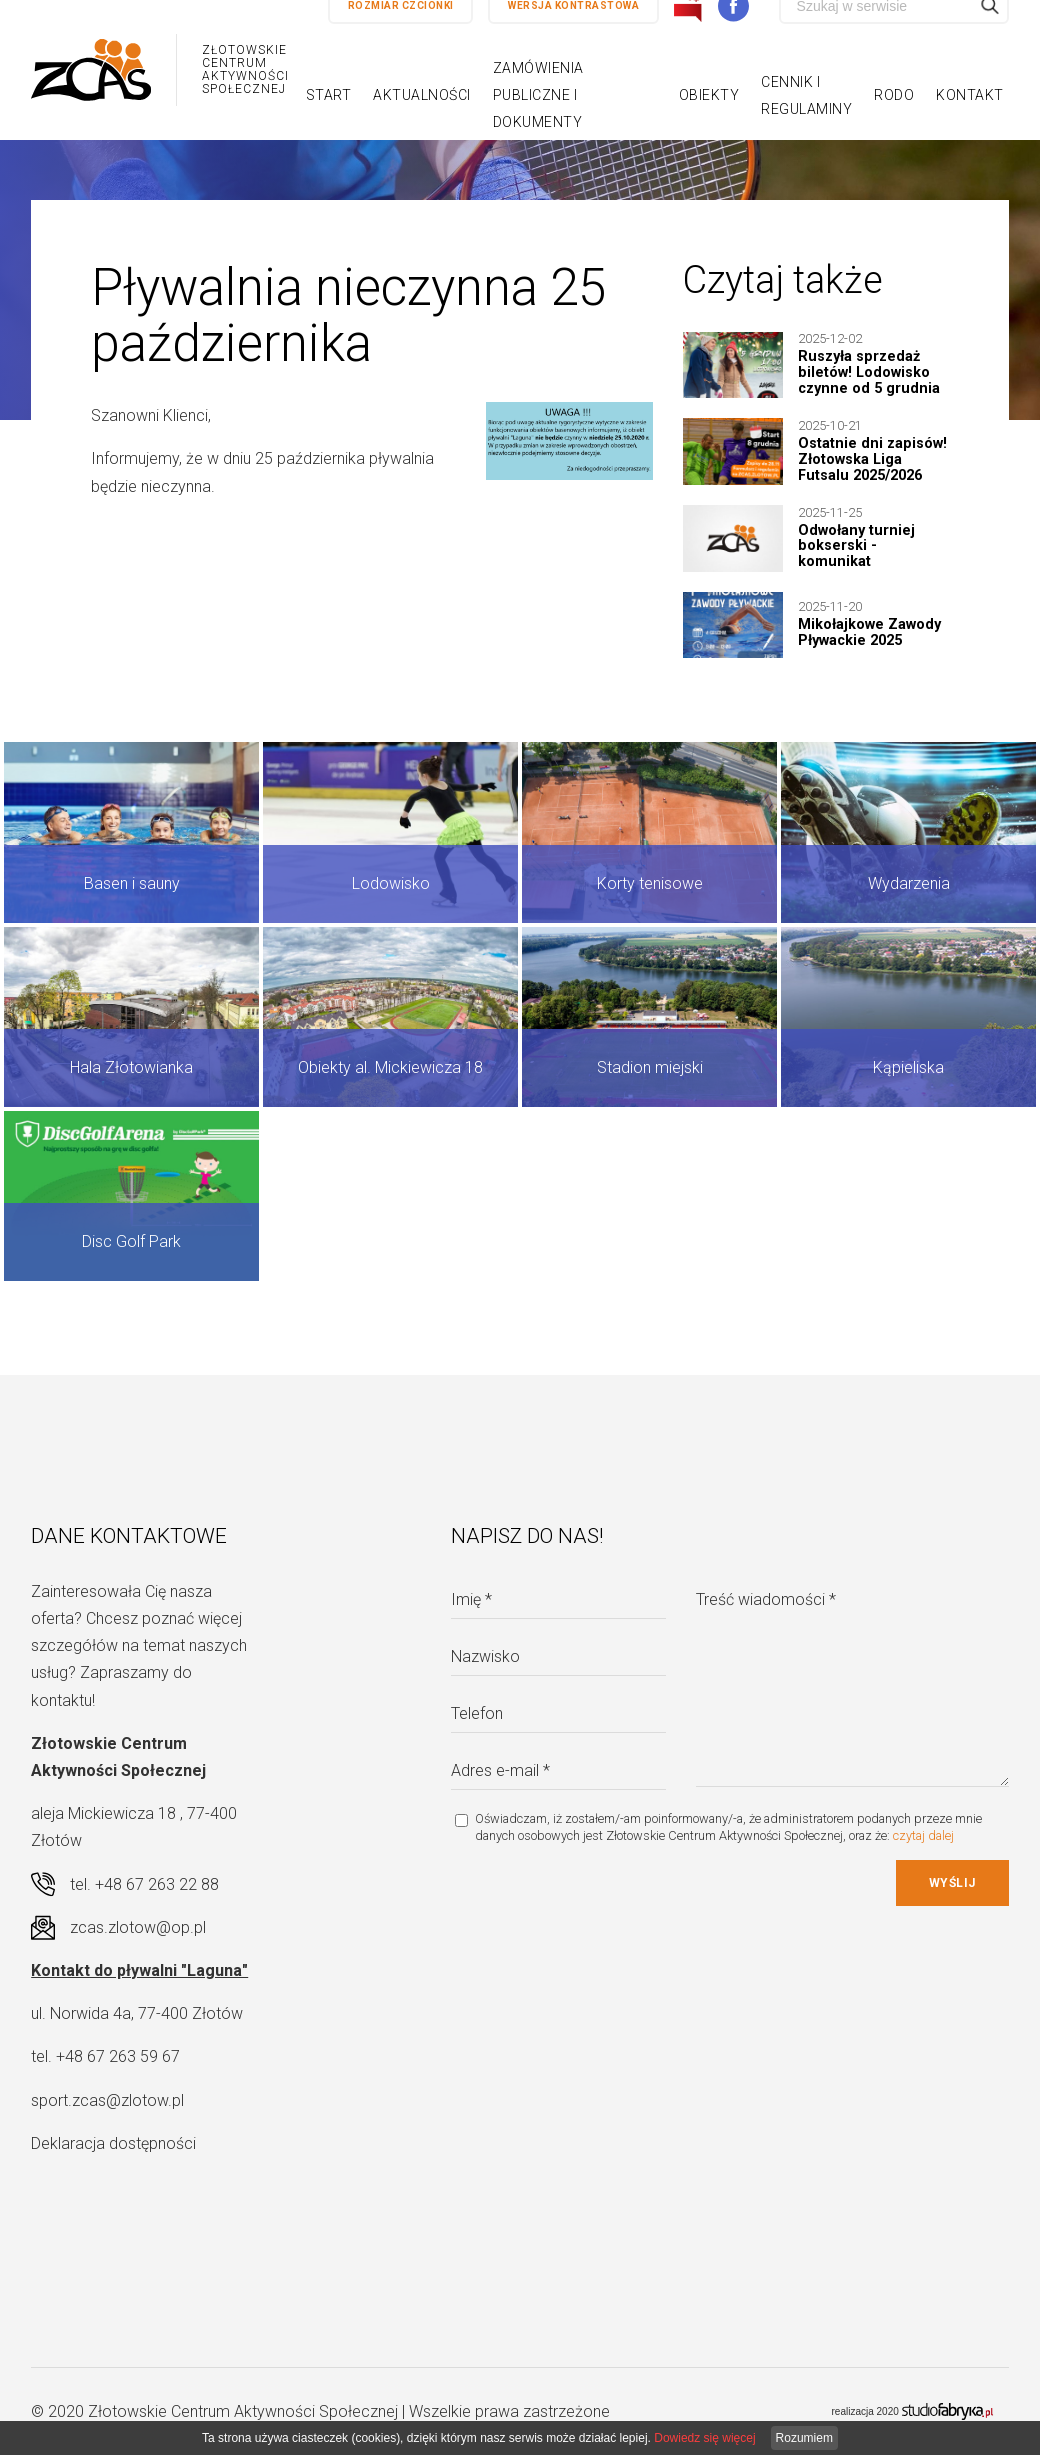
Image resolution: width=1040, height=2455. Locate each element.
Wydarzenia (909, 883)
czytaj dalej (923, 1835)
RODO (894, 95)
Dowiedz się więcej (704, 2438)
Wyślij (952, 1883)
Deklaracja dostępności (113, 2143)
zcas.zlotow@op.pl (138, 1927)
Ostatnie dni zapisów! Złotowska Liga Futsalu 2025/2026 (872, 459)
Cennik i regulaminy (806, 95)
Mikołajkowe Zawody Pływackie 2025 (869, 632)
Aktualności (422, 95)
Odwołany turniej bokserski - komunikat (856, 546)
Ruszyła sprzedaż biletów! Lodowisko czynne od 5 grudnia (869, 372)
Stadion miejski (650, 1067)
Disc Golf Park (131, 1241)
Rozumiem (804, 2438)
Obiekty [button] (709, 95)
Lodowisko (391, 883)
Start (329, 95)
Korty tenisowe (650, 883)
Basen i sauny (132, 883)
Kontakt (970, 95)
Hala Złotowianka (131, 1067)
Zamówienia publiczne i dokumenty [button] (538, 95)
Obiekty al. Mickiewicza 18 (390, 1067)
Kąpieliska (908, 1067)
